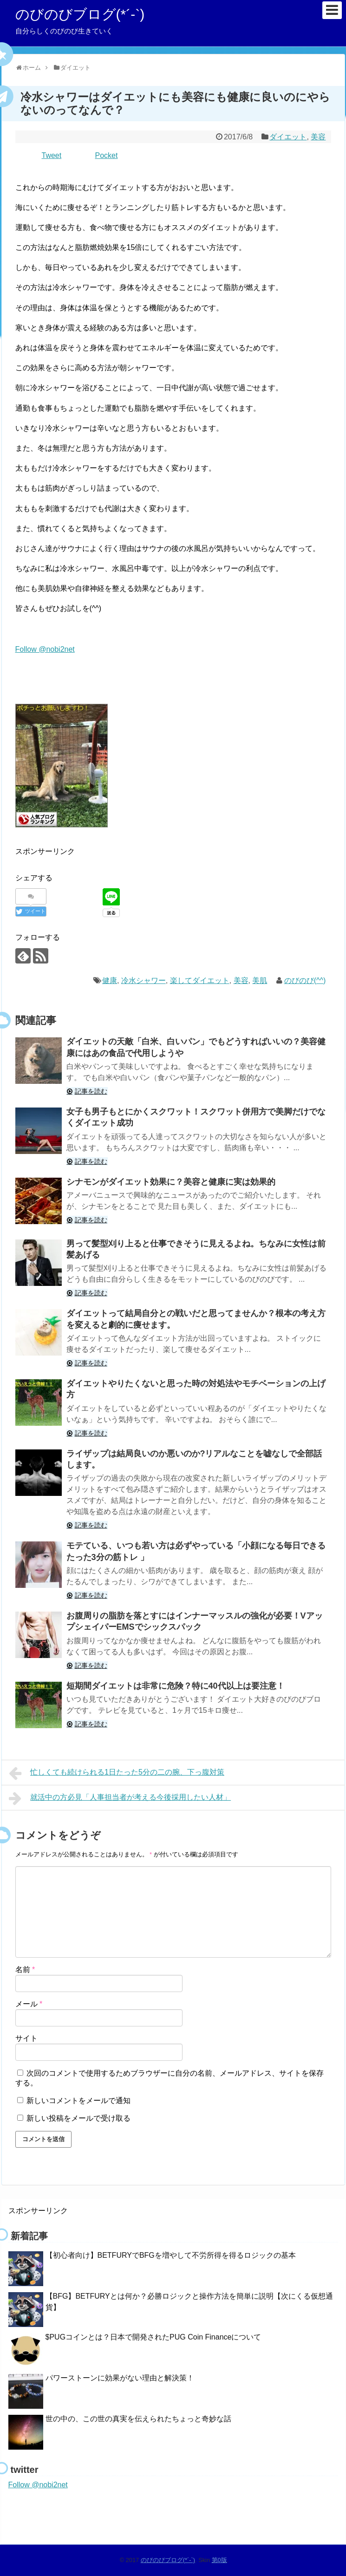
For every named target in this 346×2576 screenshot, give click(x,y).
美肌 (259, 980)
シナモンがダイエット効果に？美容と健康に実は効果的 (170, 1181)
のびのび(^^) (305, 980)
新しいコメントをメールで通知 (78, 2100)
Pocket (106, 155)
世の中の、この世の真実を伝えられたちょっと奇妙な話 (138, 2419)
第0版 (219, 2559)
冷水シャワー (143, 980)
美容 (318, 137)
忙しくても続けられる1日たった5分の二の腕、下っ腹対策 (116, 1773)
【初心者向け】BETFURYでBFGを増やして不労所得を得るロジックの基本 (171, 2255)
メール (29, 2004)
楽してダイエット (199, 980)
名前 (25, 1969)
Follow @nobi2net (45, 649)
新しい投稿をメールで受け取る (78, 2118)
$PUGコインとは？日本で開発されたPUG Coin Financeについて (153, 2337)
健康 (109, 980)
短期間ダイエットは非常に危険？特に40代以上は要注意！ (175, 1686)
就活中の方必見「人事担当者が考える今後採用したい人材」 (120, 1798)
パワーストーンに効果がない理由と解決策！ (120, 2378)
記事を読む (91, 1091)
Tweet (52, 155)
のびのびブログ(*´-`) (80, 14)
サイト (26, 2038)
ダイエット (288, 137)
